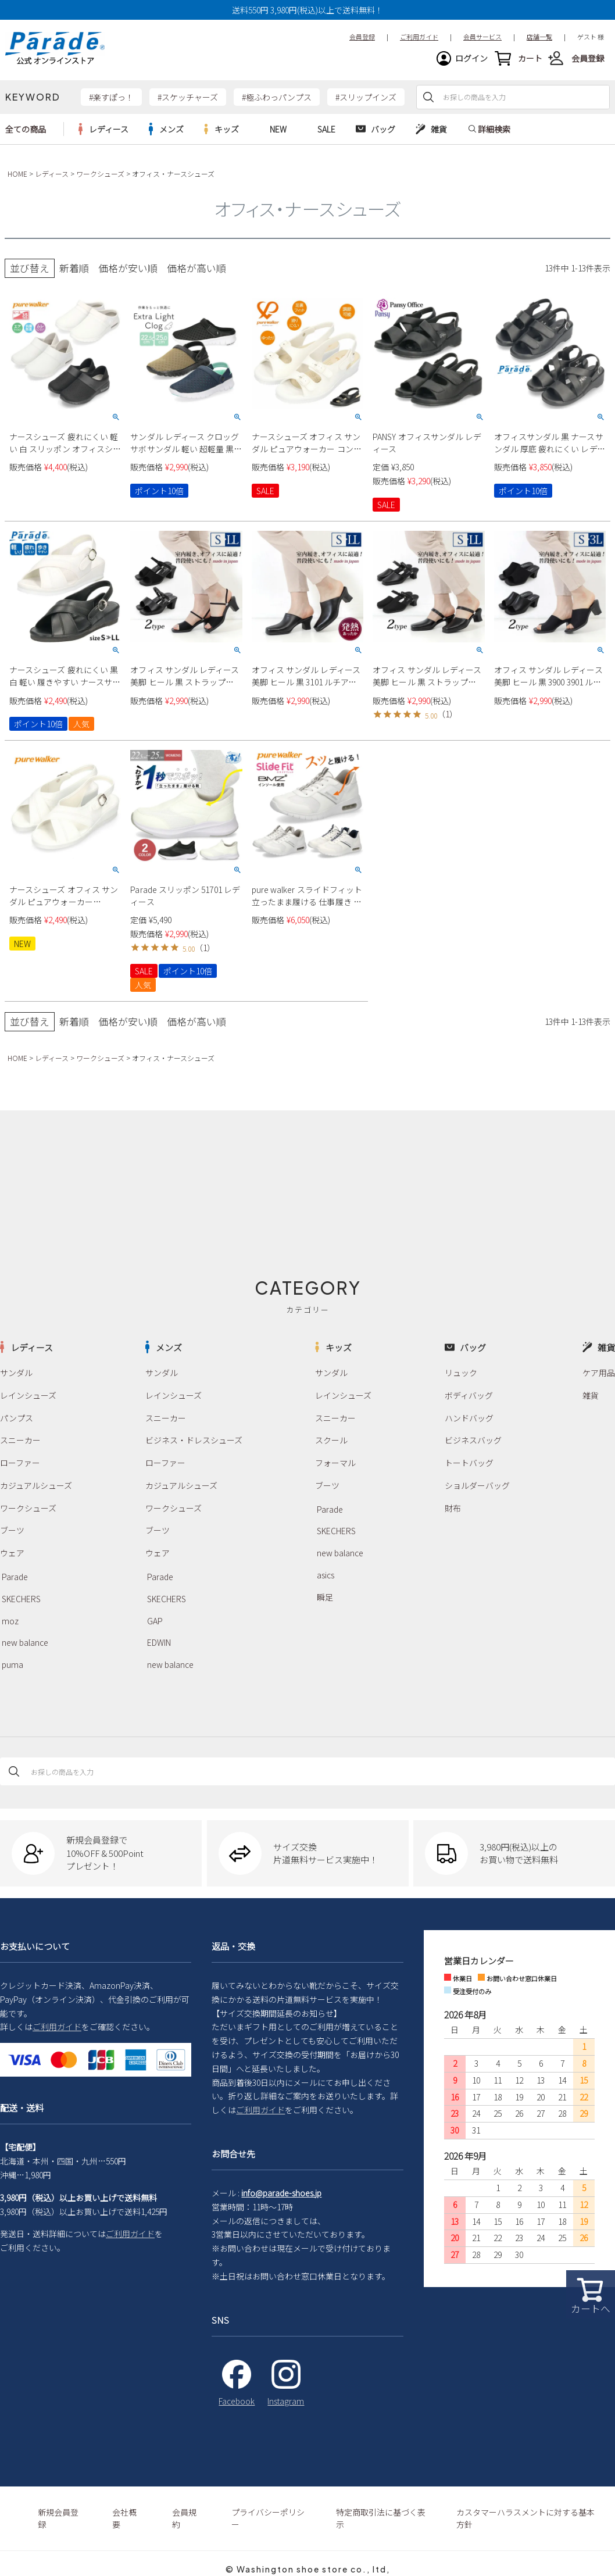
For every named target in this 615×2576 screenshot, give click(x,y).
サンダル (16, 1372)
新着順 (74, 268)
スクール (331, 1440)
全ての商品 (25, 129)
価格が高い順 (196, 268)
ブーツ (12, 1530)
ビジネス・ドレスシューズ (193, 1440)
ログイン (471, 58)
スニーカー (20, 1440)
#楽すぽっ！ (111, 97)
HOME (17, 173)
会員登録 (587, 58)
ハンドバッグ (469, 1418)
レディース (52, 173)
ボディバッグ (469, 1395)
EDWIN (159, 1642)
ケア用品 (598, 1372)
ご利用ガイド (57, 2026)
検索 (428, 97)
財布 (453, 1508)
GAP (155, 1621)
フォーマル (335, 1463)
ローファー (20, 1463)
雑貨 (590, 1395)
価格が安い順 (128, 268)
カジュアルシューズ (36, 1485)
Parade (15, 1576)
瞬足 (325, 1597)
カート (530, 58)
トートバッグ (469, 1463)
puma (12, 1664)
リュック (461, 1372)
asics (325, 1575)
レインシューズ (28, 1395)
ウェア (12, 1553)
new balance (25, 1642)
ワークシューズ (100, 173)
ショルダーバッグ (477, 1485)
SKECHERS (21, 1599)
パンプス (16, 1418)
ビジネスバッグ (473, 1440)
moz (10, 1621)
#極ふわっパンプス (277, 97)
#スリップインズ (365, 97)
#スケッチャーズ (188, 97)
